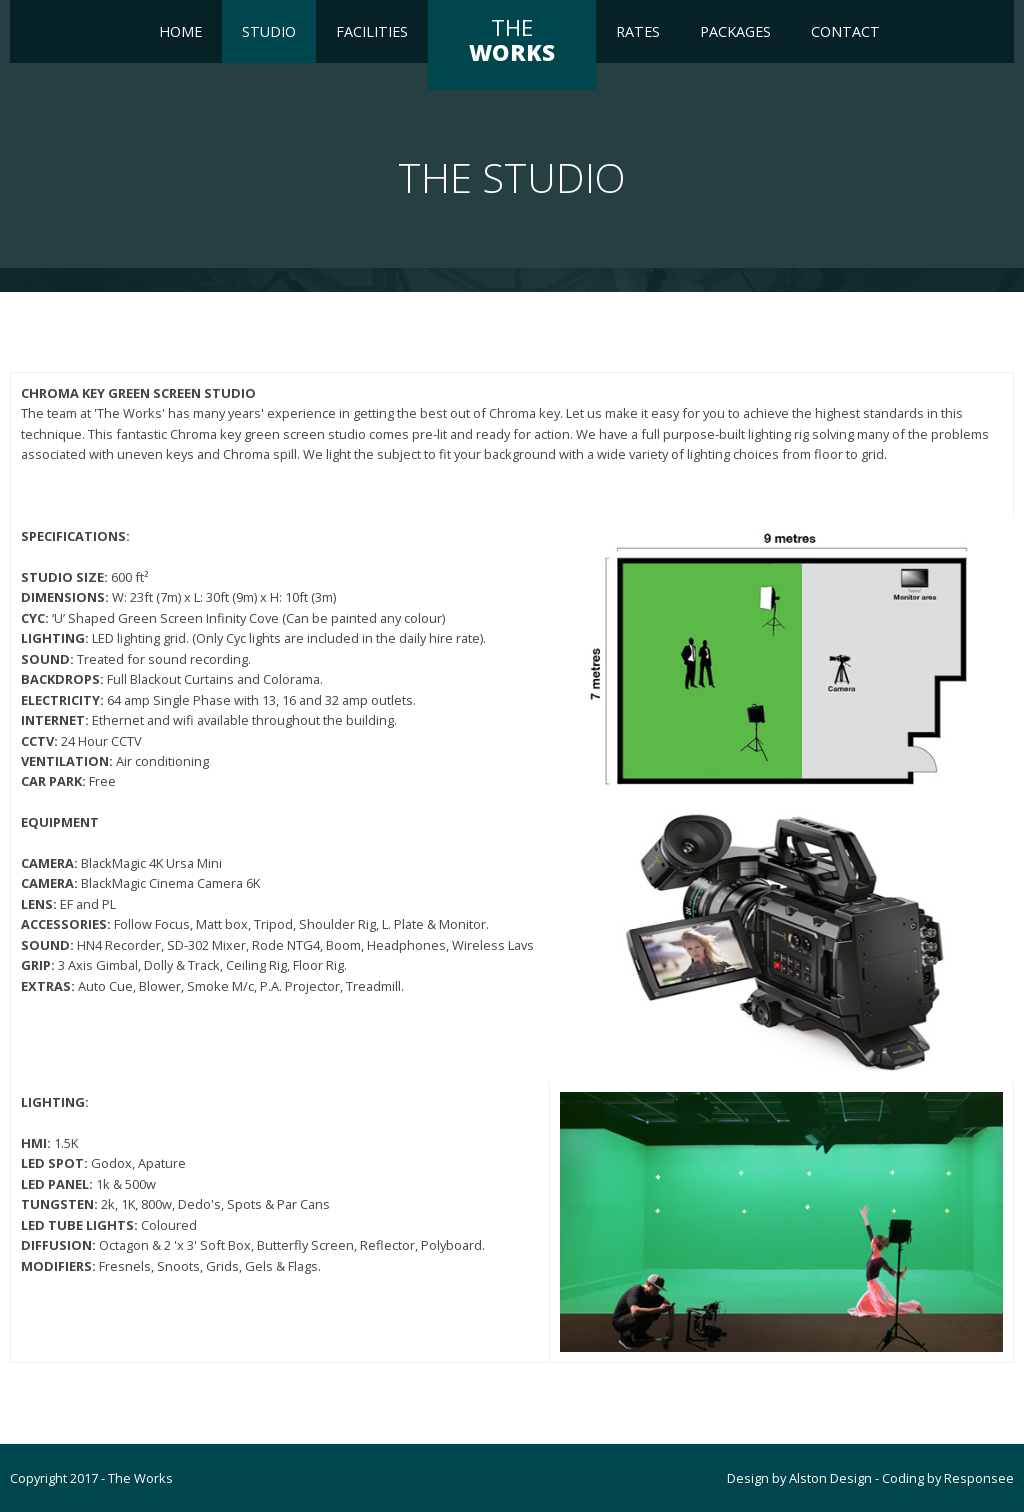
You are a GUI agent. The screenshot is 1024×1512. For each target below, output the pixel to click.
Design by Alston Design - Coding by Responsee (870, 1478)
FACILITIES (372, 31)
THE (512, 40)
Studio (269, 31)
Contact (845, 31)
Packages (735, 31)
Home (180, 31)
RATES (638, 31)
